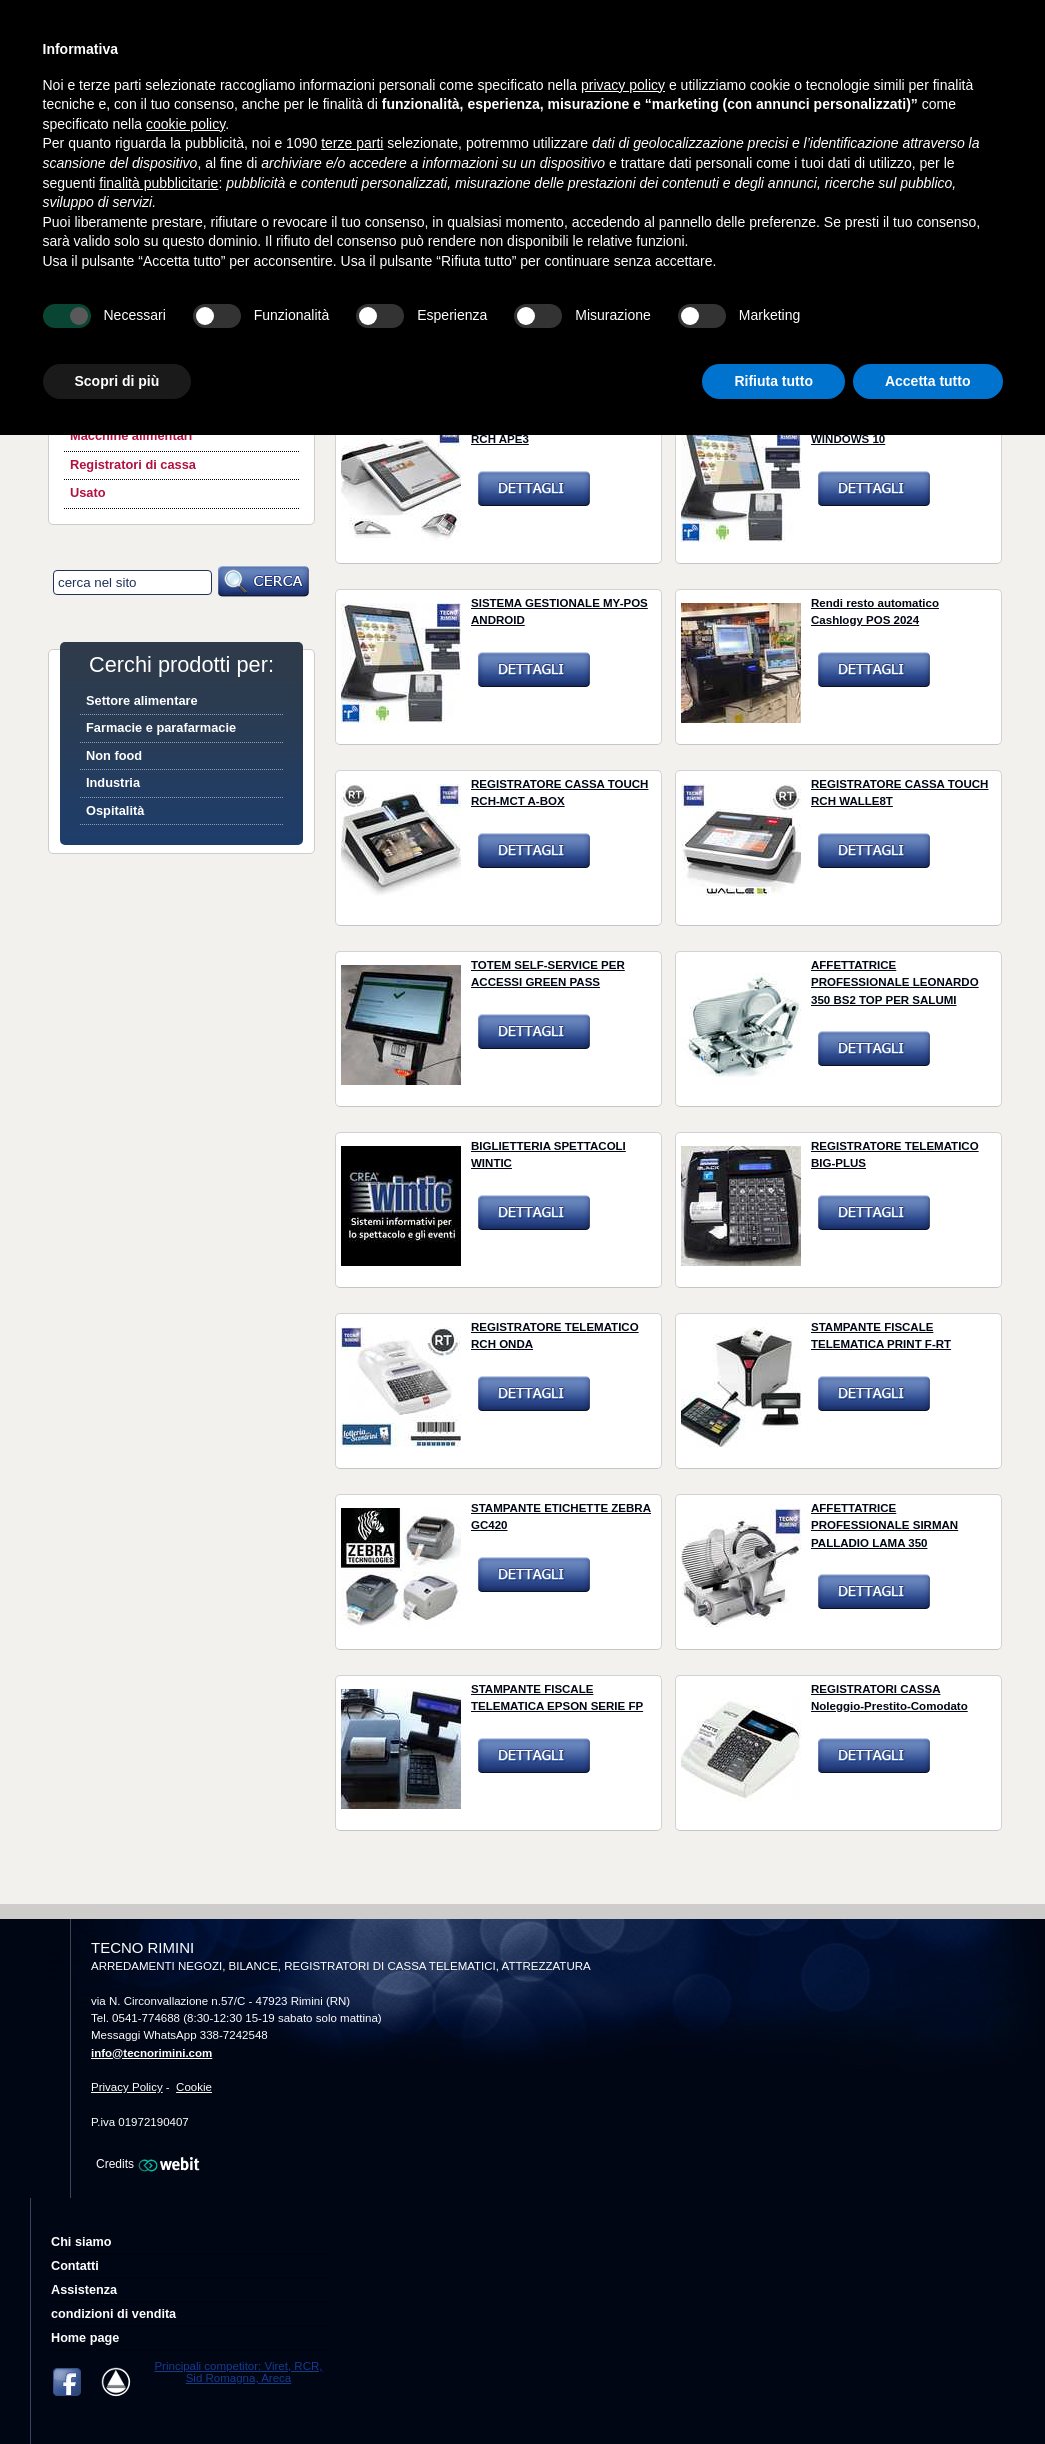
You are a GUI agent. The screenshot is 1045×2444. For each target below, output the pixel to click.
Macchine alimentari (131, 435)
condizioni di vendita (113, 2314)
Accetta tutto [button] (928, 381)
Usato (88, 492)
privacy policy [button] (623, 85)
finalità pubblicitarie (158, 183)
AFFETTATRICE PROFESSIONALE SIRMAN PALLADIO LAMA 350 (884, 1525)
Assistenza (84, 2290)
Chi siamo (81, 2242)
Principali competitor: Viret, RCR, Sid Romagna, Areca (238, 2372)
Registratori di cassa (133, 464)
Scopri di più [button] (117, 381)
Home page (85, 2338)
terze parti (352, 143)
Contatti (75, 2266)
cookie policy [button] (185, 124)
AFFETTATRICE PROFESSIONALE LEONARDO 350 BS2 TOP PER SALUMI (895, 982)
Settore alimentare (142, 700)
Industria (113, 782)
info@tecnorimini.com (151, 2053)
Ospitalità (115, 810)
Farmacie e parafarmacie (161, 727)
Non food (114, 755)
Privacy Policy (127, 2087)
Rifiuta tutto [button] (773, 381)
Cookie (194, 2087)
